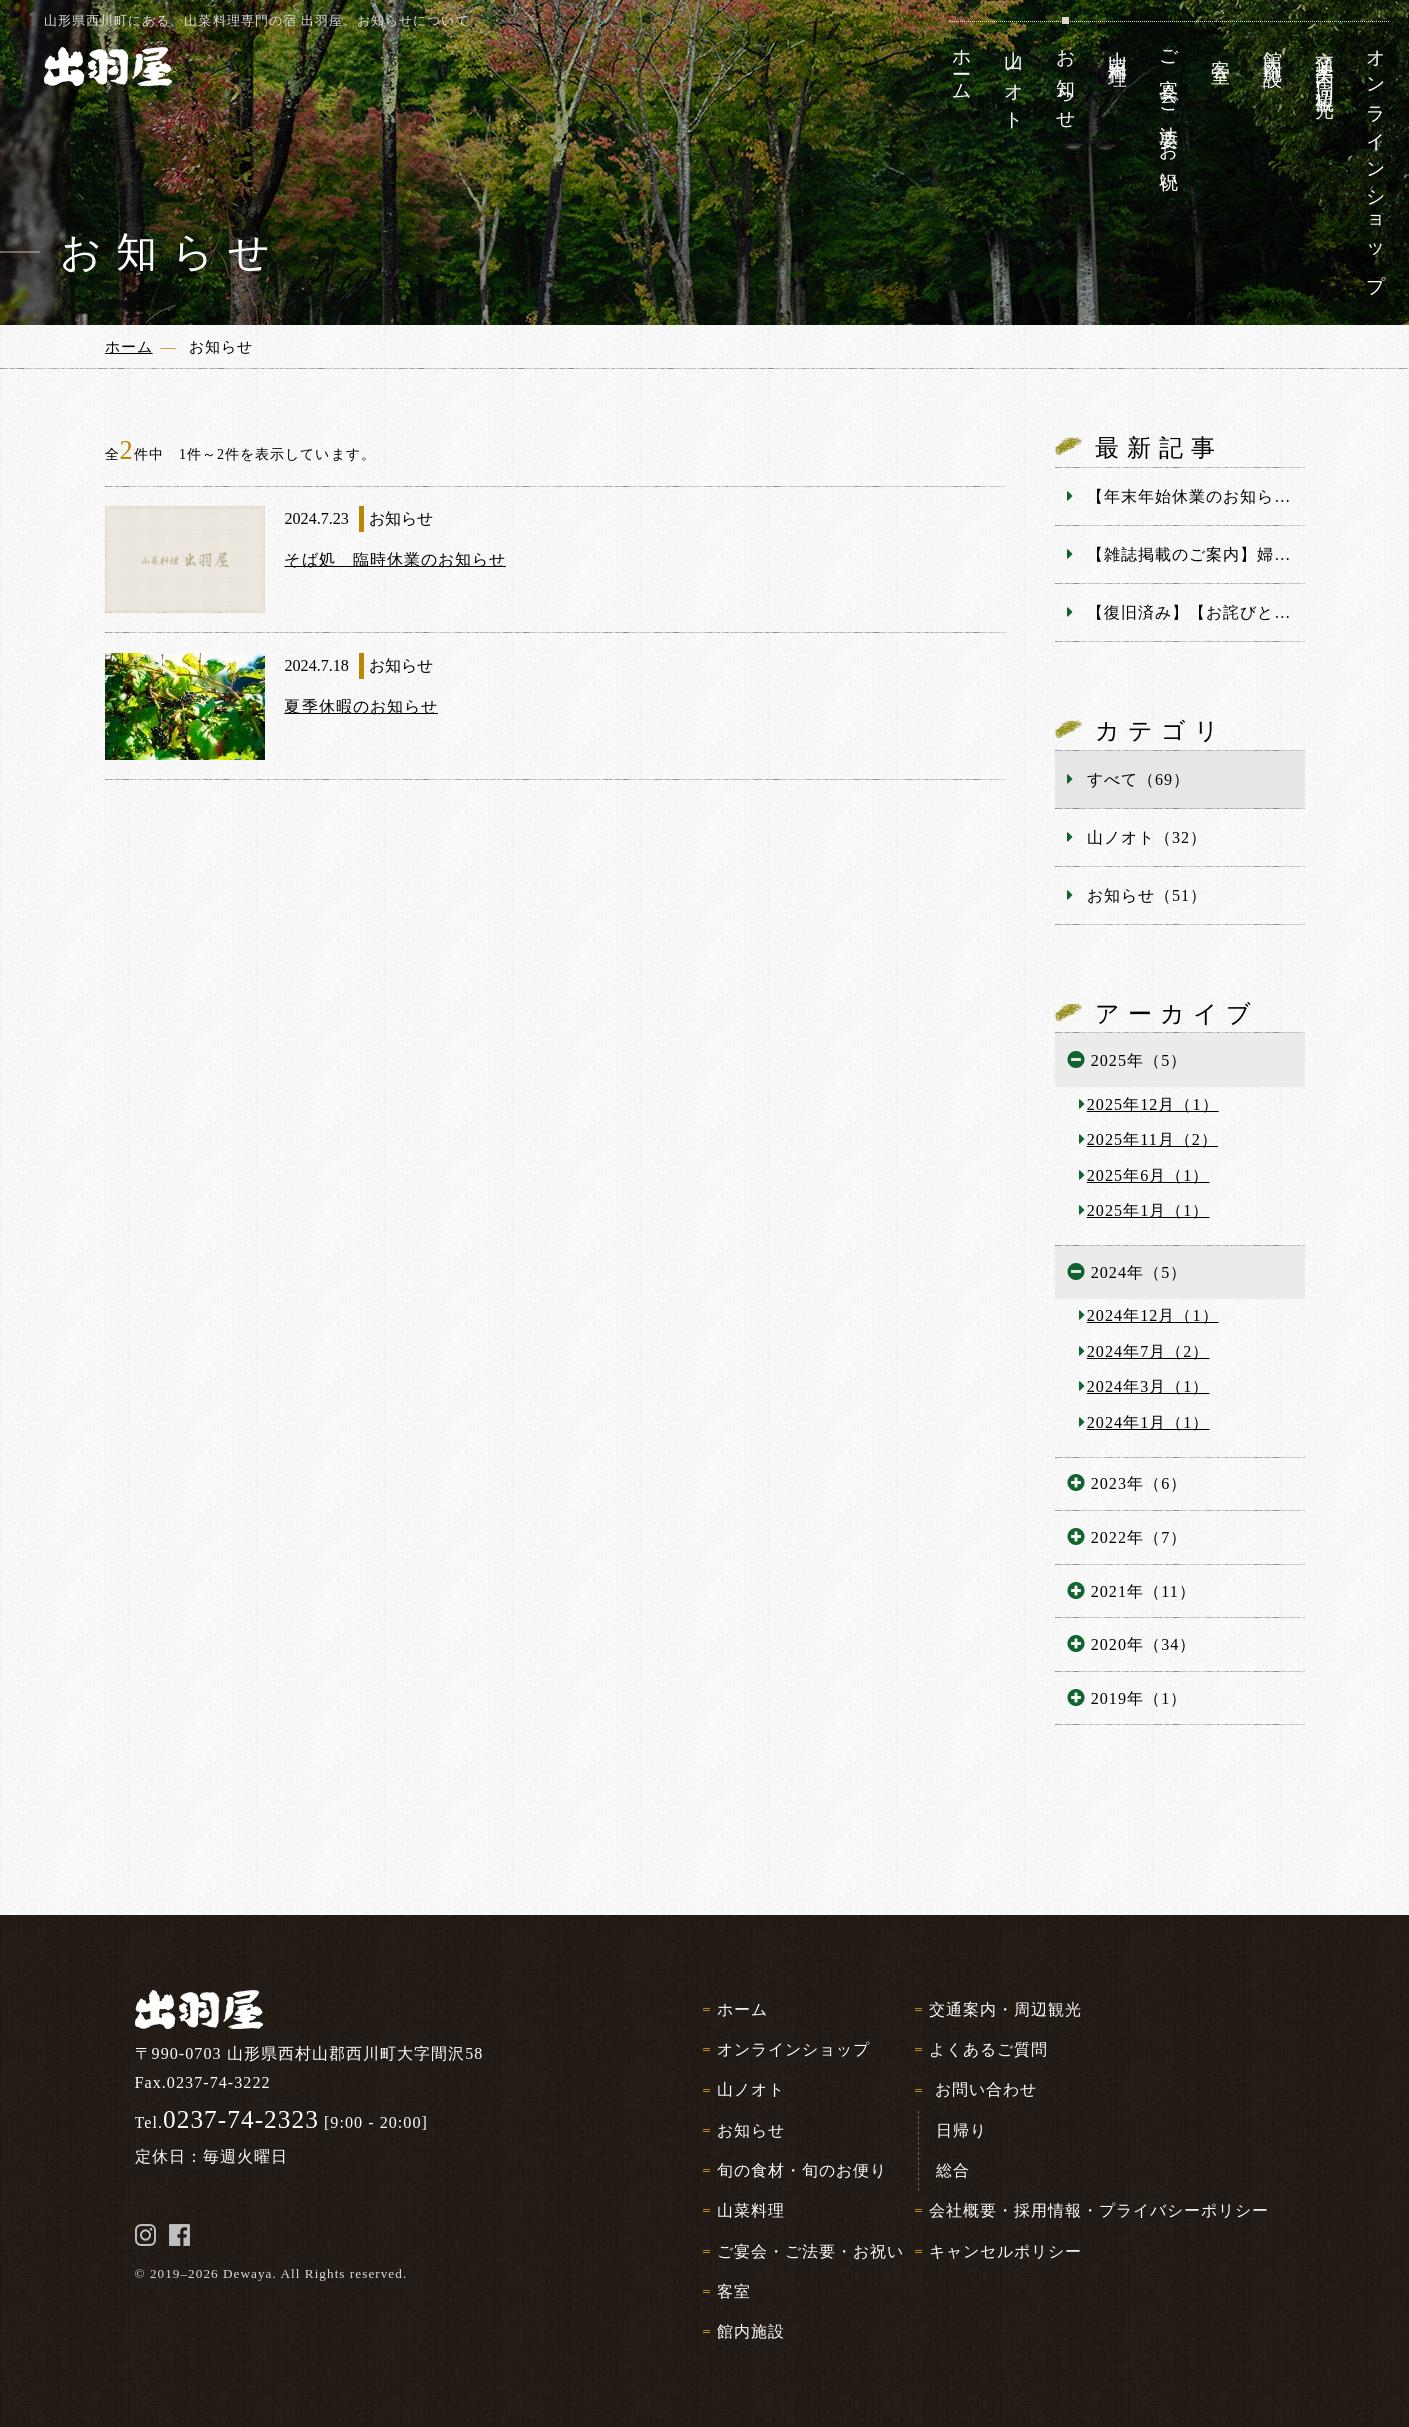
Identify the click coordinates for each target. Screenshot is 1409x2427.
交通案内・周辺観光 (1005, 2009)
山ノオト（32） (1147, 837)
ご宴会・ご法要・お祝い (810, 2251)
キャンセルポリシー (1005, 2251)
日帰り (961, 2130)
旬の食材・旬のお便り (802, 2170)
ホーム (742, 2009)
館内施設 (751, 2331)
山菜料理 (751, 2210)
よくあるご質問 (988, 2049)
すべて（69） (1138, 779)
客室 (734, 2291)
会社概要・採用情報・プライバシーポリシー (1099, 2210)
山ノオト (751, 2089)
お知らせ (751, 2130)
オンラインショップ (793, 2049)
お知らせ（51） (1147, 895)
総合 (953, 2170)
